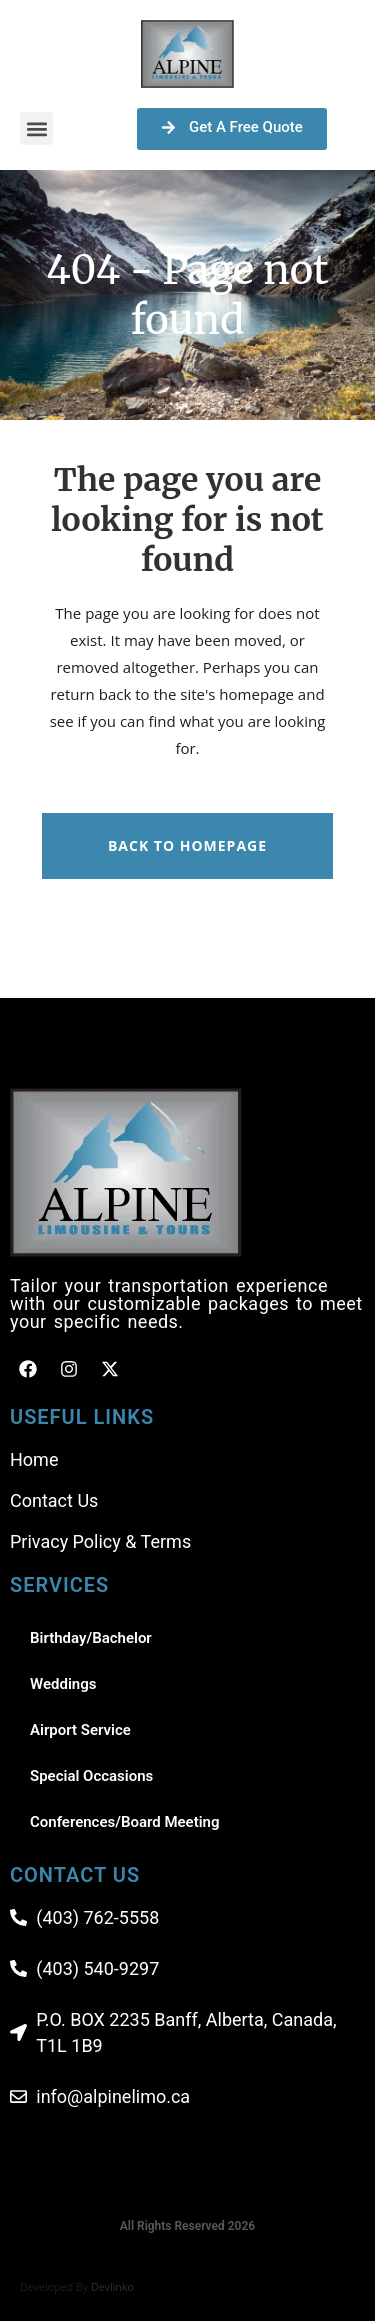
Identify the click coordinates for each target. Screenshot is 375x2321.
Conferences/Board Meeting (125, 1822)
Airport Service (80, 1730)
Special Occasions (91, 1776)
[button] (36, 128)
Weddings (63, 1684)
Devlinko (112, 2287)
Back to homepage (187, 845)
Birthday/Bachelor (91, 1638)
